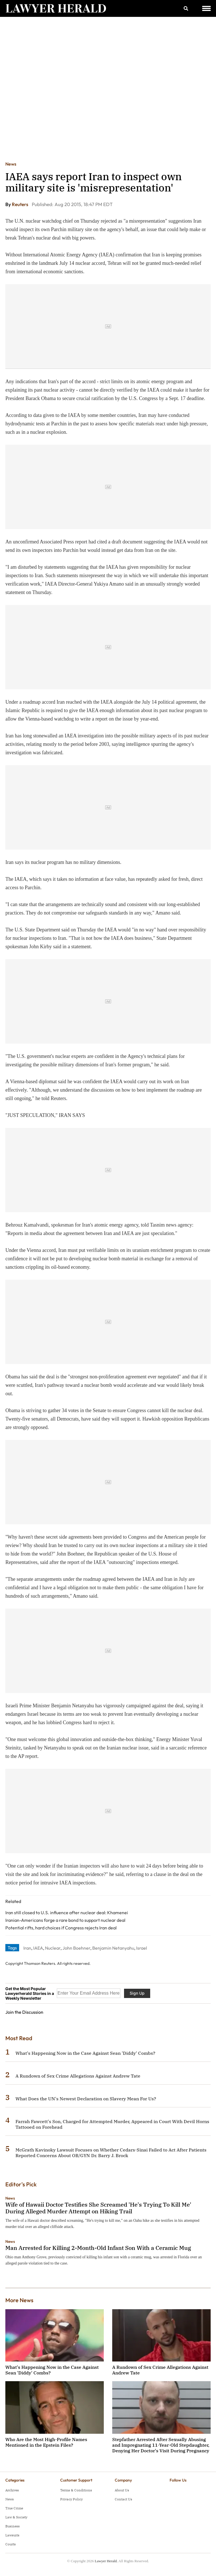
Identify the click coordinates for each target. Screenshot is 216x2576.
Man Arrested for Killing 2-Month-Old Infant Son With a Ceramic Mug (98, 2248)
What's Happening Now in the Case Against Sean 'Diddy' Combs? (85, 2053)
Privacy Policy (71, 2499)
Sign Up (137, 1993)
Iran (27, 1948)
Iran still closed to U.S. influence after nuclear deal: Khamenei (66, 1912)
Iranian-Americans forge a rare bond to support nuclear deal (65, 1920)
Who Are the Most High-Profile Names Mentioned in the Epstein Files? (46, 2442)
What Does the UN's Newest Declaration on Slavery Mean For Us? (85, 2098)
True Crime (14, 2508)
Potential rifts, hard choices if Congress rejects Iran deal (61, 1928)
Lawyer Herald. (106, 2561)
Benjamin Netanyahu (113, 1948)
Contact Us (123, 2499)
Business (12, 2526)
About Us (122, 2490)
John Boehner (76, 1948)
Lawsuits (12, 2535)
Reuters (20, 204)
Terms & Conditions (76, 2490)
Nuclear (52, 1948)
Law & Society (16, 2517)
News (10, 164)
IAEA (38, 1948)
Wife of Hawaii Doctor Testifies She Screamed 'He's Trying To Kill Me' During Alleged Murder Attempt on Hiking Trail (98, 2208)
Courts (10, 2544)
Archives (12, 2490)
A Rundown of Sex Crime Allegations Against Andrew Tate (77, 2076)
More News (19, 2300)
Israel (141, 1948)
